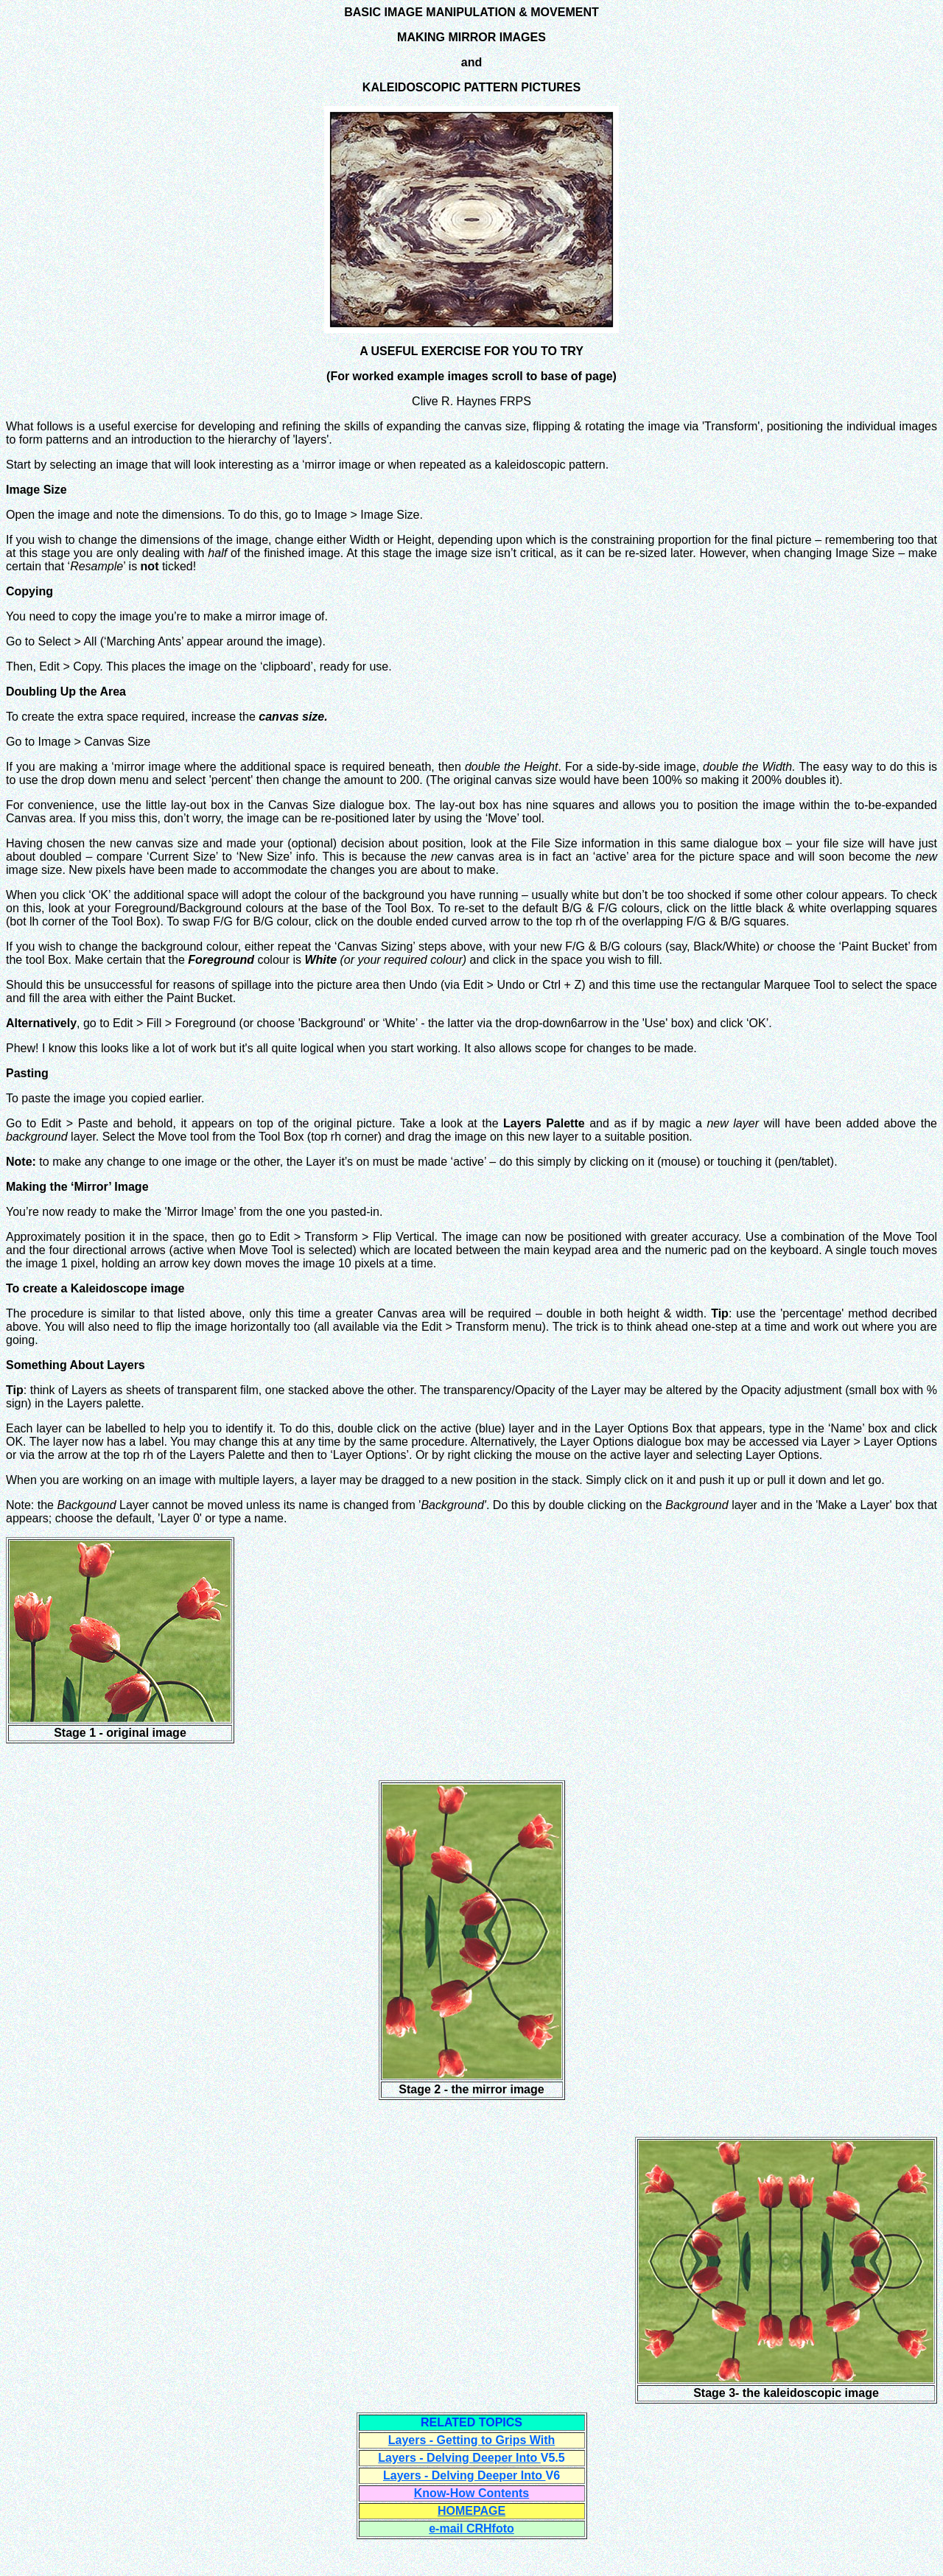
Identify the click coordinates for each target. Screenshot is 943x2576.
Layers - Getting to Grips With (471, 2440)
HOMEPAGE (471, 2511)
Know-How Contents (471, 2493)
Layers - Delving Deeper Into (459, 2457)
